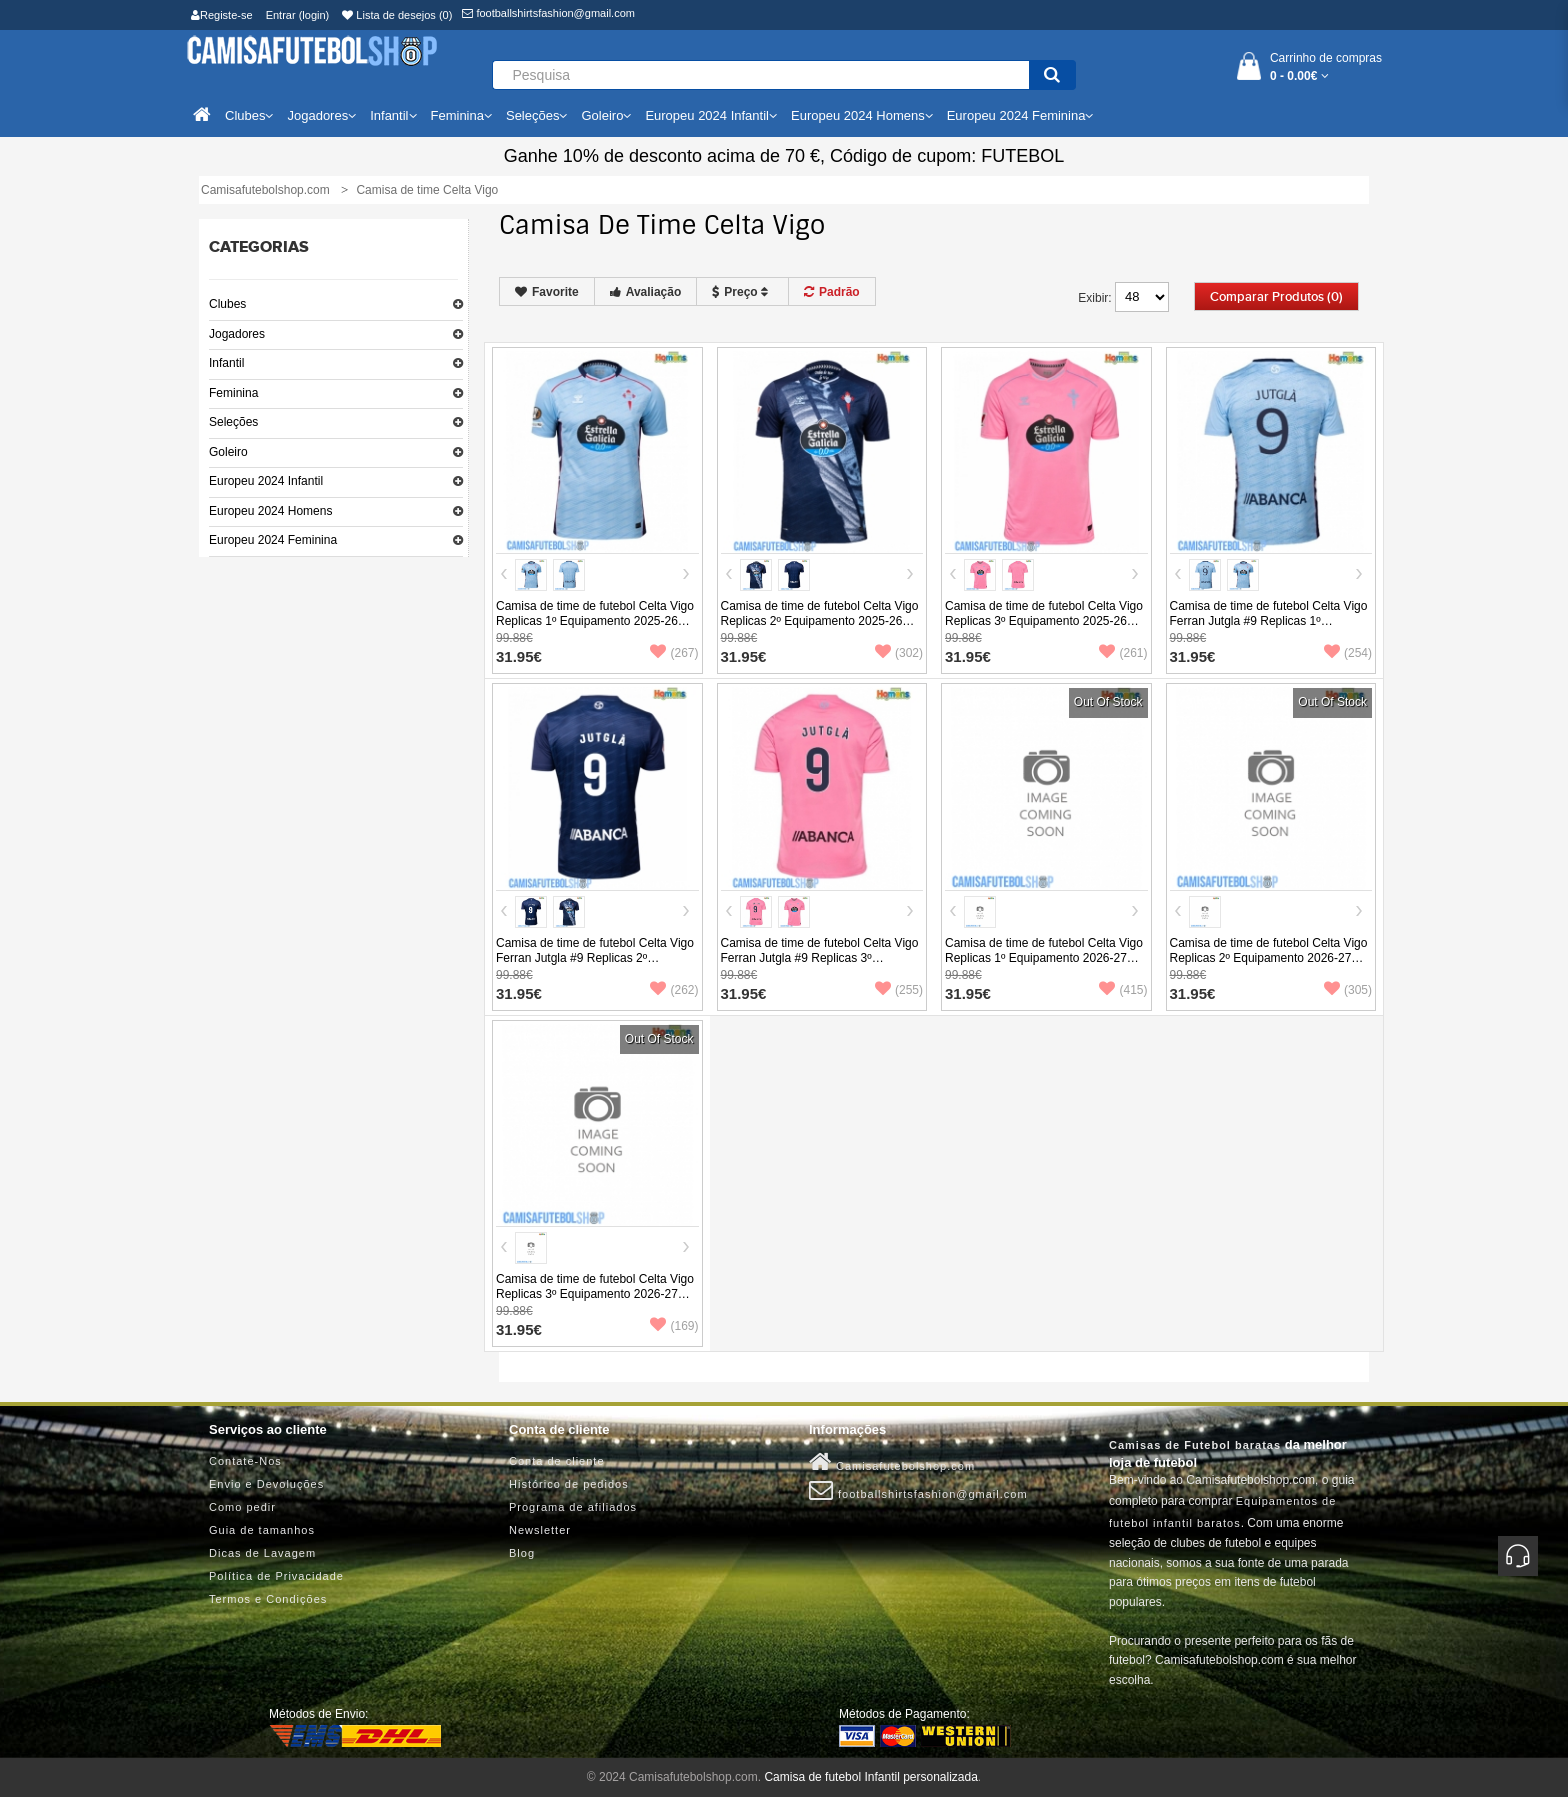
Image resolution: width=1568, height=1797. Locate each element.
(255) (899, 990)
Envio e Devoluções (266, 1484)
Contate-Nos (245, 1461)
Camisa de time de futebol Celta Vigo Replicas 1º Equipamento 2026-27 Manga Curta (1044, 958)
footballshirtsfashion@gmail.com (548, 13)
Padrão (832, 292)
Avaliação (646, 292)
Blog (522, 1553)
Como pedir (242, 1507)
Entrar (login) (298, 15)
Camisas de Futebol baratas (1195, 1445)
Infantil (226, 363)
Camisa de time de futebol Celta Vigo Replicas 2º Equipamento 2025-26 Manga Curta (820, 621)
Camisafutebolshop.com (892, 1462)
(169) (674, 1326)
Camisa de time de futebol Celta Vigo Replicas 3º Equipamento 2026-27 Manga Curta (595, 1294)
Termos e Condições (268, 1599)
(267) (674, 653)
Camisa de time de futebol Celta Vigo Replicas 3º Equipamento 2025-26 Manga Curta (1044, 621)
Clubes (227, 304)
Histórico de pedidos (569, 1484)
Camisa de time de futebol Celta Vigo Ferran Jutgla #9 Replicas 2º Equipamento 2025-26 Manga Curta (595, 958)
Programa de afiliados (573, 1507)
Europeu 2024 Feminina (273, 540)
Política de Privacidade (276, 1576)
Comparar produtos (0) (1276, 297)
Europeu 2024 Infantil (266, 481)
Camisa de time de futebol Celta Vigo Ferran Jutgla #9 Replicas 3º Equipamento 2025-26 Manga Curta (820, 958)
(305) (1348, 990)
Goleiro (228, 452)
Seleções (233, 422)
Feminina (233, 393)
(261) (1123, 653)
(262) (674, 990)
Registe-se (222, 15)
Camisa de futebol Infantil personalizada (870, 1777)
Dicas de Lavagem (262, 1553)
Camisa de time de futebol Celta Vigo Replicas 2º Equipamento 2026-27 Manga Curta (1269, 958)
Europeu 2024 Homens (270, 511)
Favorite (547, 292)
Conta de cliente (557, 1461)
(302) (899, 653)
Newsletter (540, 1530)
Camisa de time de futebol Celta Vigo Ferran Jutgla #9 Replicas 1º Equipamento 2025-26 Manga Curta (1269, 621)
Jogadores (237, 334)
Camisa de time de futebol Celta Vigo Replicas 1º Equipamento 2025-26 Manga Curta (595, 621)
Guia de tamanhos (262, 1530)
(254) (1348, 653)
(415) (1123, 990)
